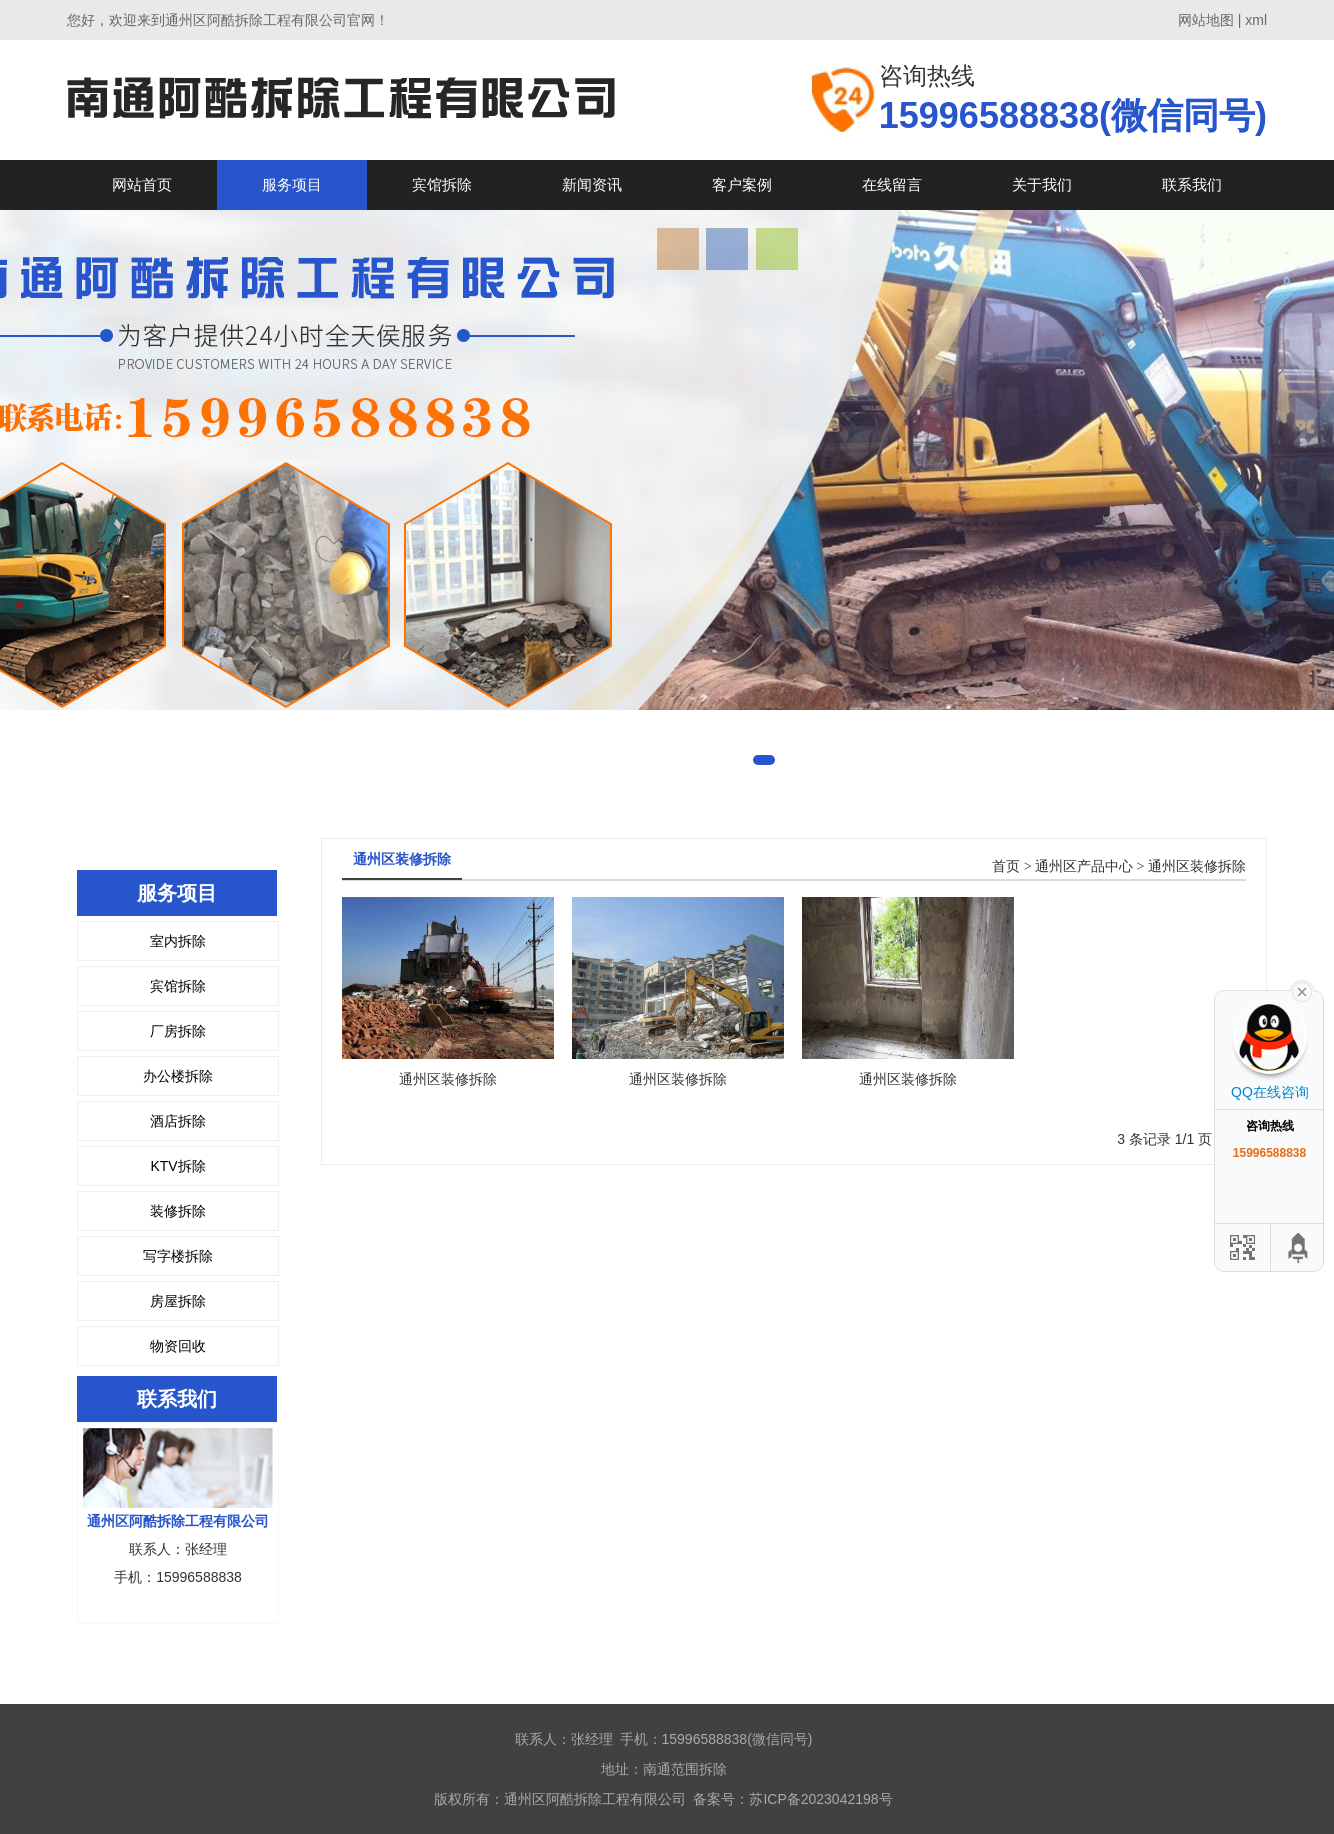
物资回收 (178, 1346)
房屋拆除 (178, 1301)
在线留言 (892, 184)
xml (1256, 20)
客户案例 (742, 184)
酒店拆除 (178, 1121)
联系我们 (1192, 184)
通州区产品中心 (1084, 866)
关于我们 (1042, 184)
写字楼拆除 (178, 1256)
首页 (1006, 866)
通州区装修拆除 (1197, 866)
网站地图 (1206, 20)
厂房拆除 (178, 1031)
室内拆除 (178, 941)
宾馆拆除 (442, 184)
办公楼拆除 (178, 1076)
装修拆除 (178, 1211)
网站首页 (142, 184)
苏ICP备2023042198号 (820, 1799)
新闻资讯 (592, 184)
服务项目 (292, 184)
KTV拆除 (177, 1166)
